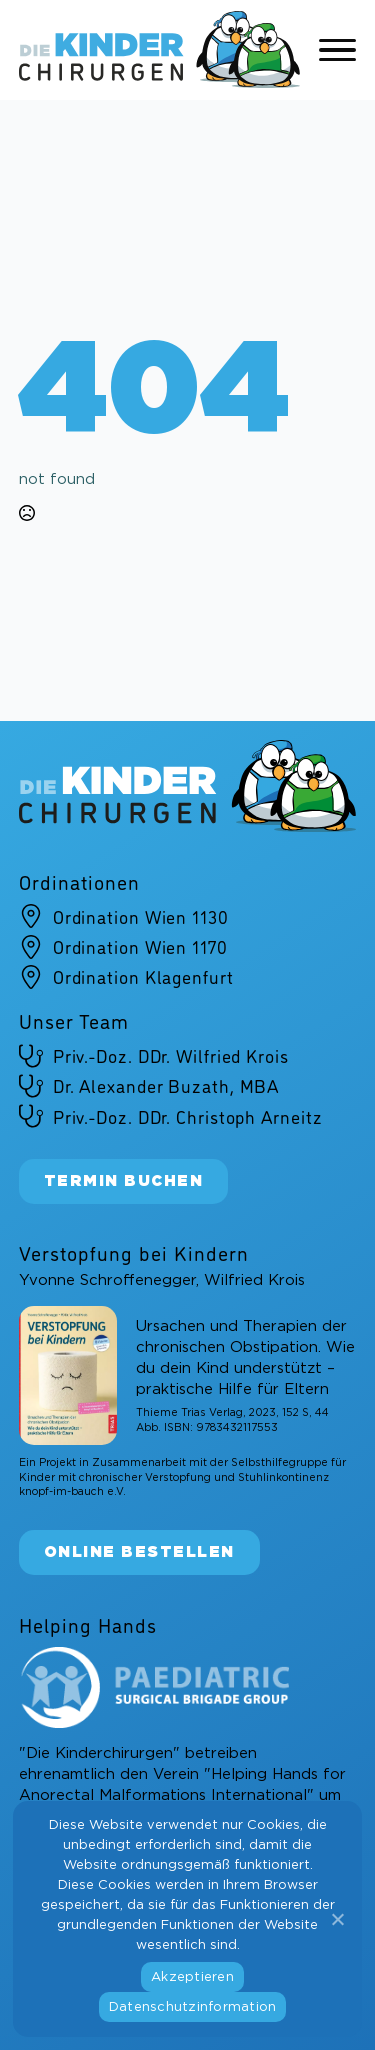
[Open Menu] (338, 50)
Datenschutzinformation (193, 2007)
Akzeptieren (192, 1977)
